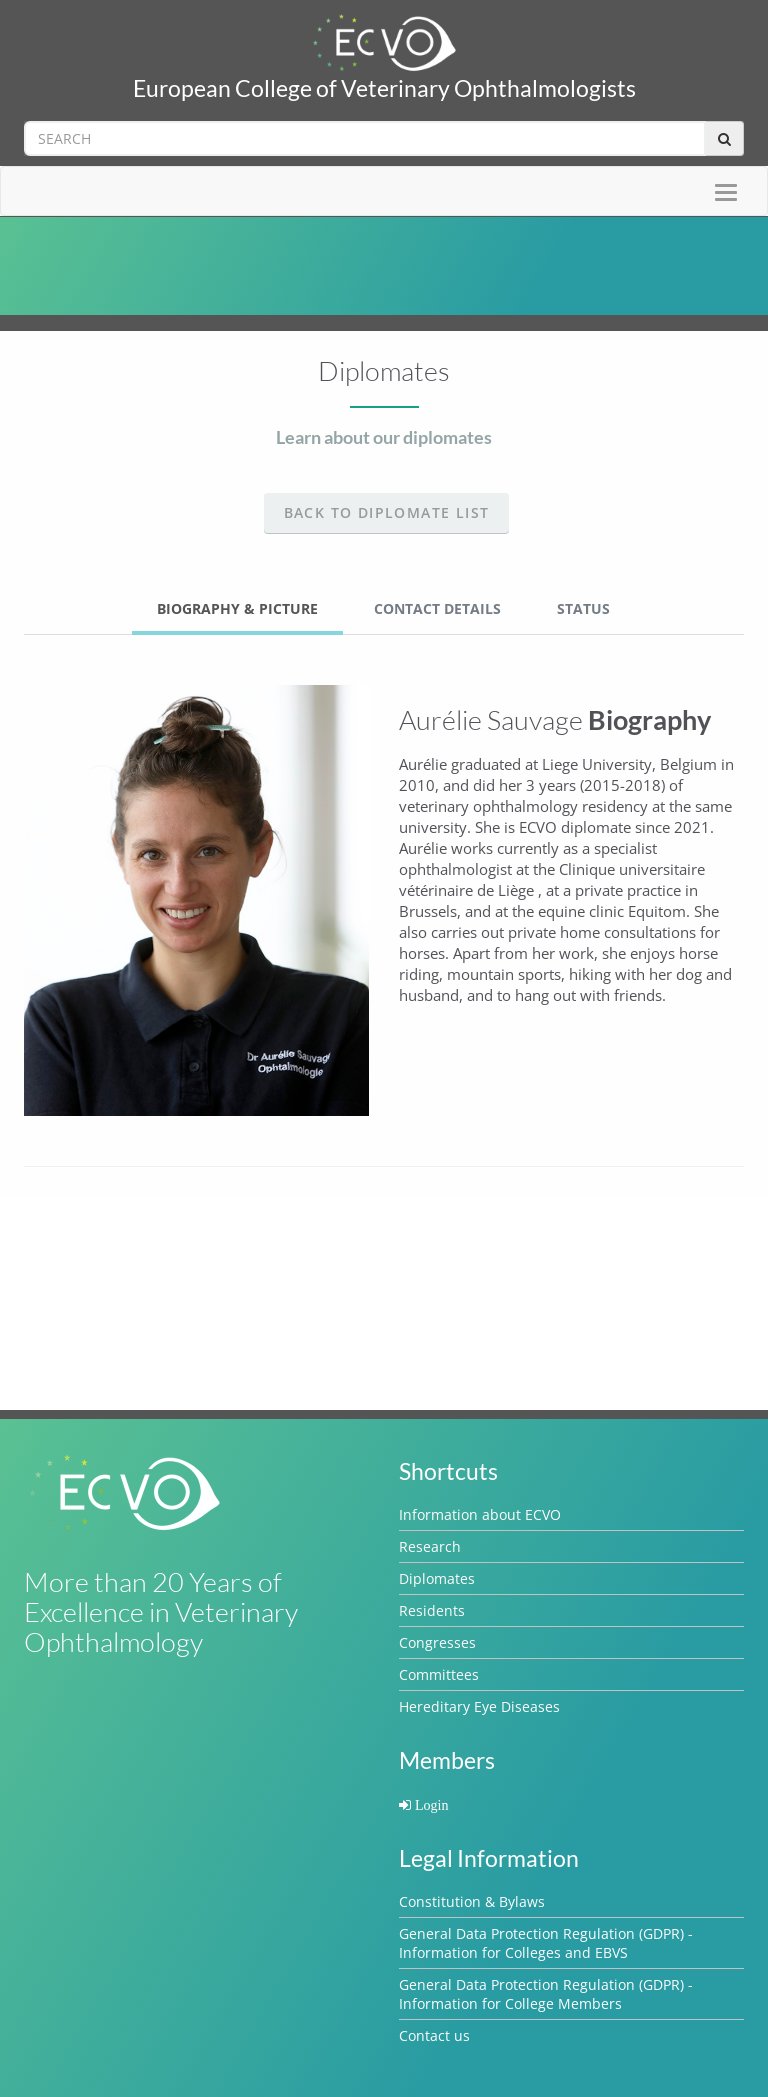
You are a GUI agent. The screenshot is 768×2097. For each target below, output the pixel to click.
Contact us (434, 2035)
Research (430, 1546)
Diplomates (437, 1578)
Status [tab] (583, 608)
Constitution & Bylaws (472, 1901)
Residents (432, 1610)
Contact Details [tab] (437, 608)
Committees (439, 1674)
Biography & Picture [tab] (237, 608)
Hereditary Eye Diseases (479, 1706)
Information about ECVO (480, 1514)
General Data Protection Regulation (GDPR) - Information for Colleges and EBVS (546, 1943)
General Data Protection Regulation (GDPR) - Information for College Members (546, 1994)
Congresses (437, 1642)
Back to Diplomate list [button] (387, 512)
